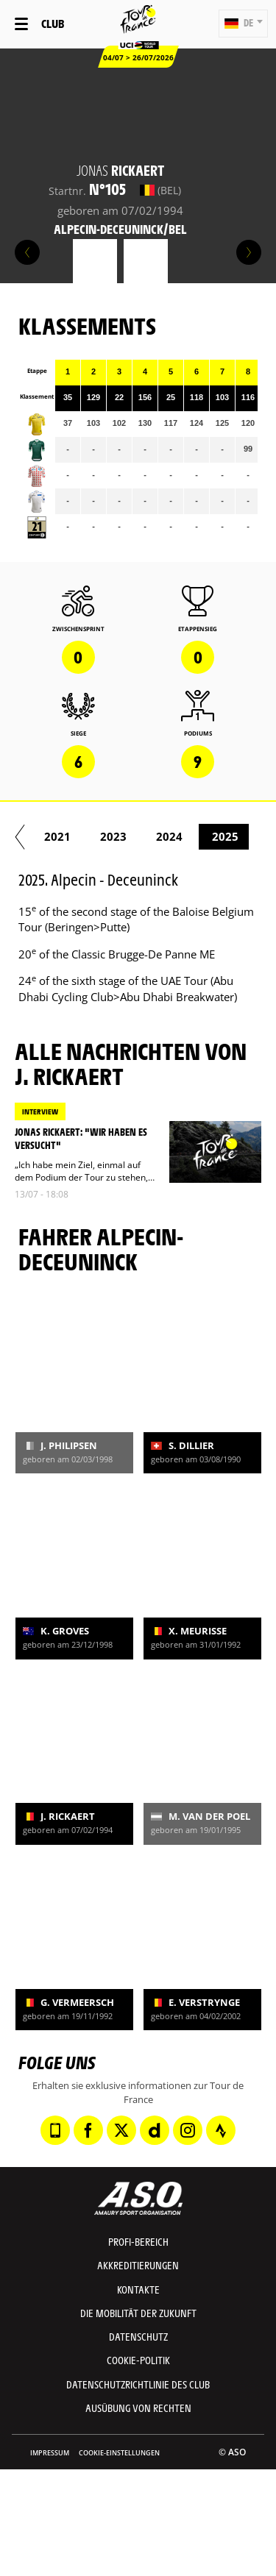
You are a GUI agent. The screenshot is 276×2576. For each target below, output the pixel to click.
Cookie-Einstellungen (119, 2453)
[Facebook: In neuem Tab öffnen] (88, 2130)
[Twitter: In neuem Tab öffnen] (121, 2130)
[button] (243, 24)
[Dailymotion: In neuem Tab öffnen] (154, 2130)
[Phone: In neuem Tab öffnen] (55, 2130)
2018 (137, 836)
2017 (81, 836)
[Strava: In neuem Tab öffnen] (221, 2130)
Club (52, 23)
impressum (49, 2453)
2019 (193, 836)
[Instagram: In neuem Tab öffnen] (187, 2130)
